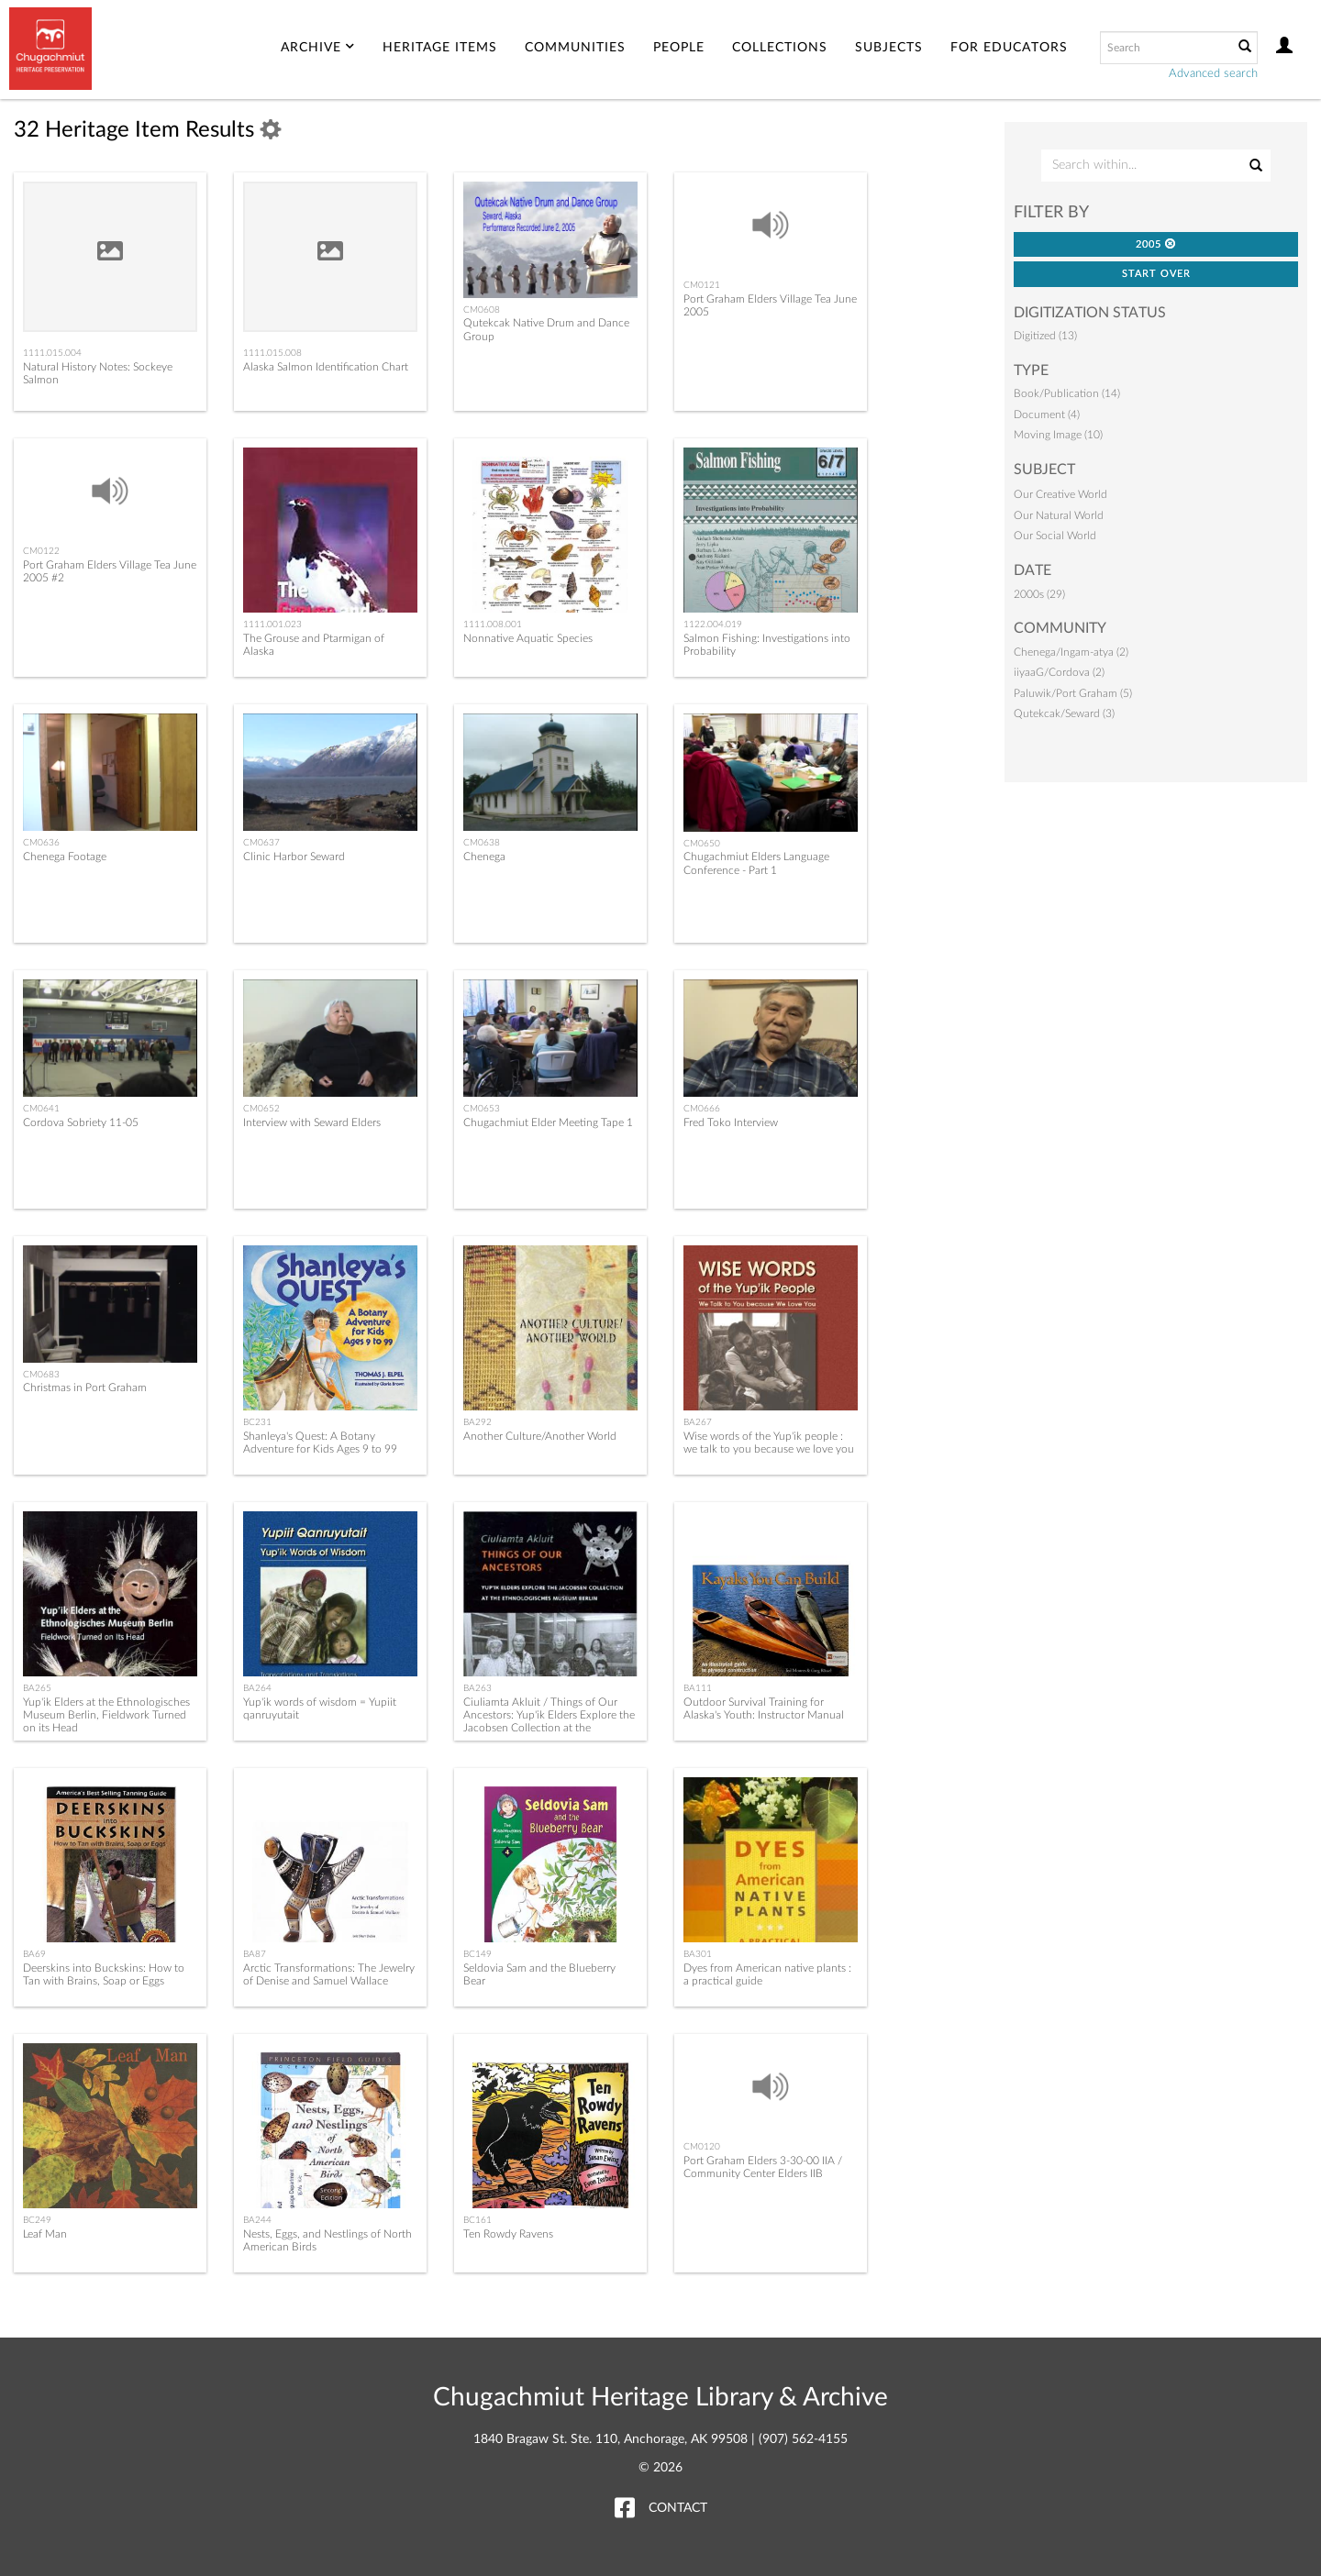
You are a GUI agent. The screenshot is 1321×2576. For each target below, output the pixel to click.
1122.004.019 (712, 624)
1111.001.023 (272, 624)
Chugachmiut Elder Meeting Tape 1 (548, 1122)
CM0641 (41, 1108)
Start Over (1156, 274)
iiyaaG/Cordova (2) (1059, 672)
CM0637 (261, 842)
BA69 (34, 1954)
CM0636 (41, 842)
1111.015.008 (272, 353)
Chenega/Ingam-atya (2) (1071, 652)
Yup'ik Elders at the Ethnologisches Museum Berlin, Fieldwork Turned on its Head (106, 1715)
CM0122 (41, 551)
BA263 (477, 1688)
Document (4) (1047, 414)
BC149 (477, 1954)
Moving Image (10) (1058, 434)
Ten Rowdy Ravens (508, 2233)
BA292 (477, 1422)
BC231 (257, 1422)
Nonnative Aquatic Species (528, 638)
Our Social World (1055, 535)
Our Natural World (1059, 515)
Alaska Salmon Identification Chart (325, 366)
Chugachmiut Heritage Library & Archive (660, 2397)
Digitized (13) (1045, 335)
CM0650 (701, 843)
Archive (318, 47)
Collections (779, 47)
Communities (575, 47)
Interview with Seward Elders (312, 1122)
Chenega (484, 856)
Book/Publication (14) (1067, 393)
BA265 (37, 1688)
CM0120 (701, 2146)
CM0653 (481, 1108)
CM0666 (701, 1108)
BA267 (697, 1422)
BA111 (697, 1688)
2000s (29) (1039, 594)
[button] (1170, 243)
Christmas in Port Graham (85, 1387)
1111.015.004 (52, 353)
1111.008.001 (492, 624)
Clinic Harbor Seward (294, 856)
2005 (1156, 243)
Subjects (889, 47)
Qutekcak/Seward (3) (1064, 713)
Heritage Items (440, 47)
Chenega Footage (64, 856)
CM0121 (701, 285)
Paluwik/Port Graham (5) (1073, 693)
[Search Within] (1155, 165)
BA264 (257, 1688)
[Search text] (1165, 47)
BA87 (254, 1954)
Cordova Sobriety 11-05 (81, 1122)
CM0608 (481, 310)
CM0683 (41, 1374)
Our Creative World (1060, 494)
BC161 (477, 2220)
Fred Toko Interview (730, 1122)
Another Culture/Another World (539, 1436)
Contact (678, 2508)
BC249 (37, 2220)
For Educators (1009, 47)
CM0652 (261, 1108)
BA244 (257, 2220)
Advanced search (1213, 74)
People (679, 47)
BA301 (697, 1954)
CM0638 (481, 842)
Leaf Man (45, 2233)
